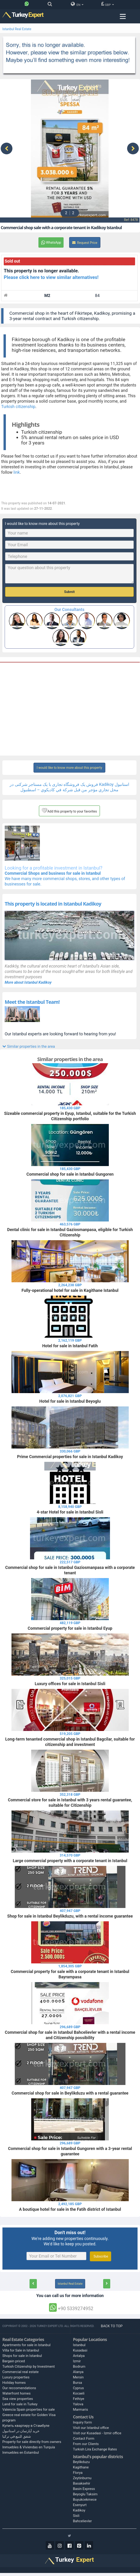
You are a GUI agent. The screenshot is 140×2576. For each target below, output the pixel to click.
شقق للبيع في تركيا (16, 2436)
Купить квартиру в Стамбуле (25, 2426)
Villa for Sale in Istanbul (20, 2350)
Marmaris (80, 2409)
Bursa (77, 2383)
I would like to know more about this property (69, 768)
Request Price (84, 243)
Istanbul (79, 2345)
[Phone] (28, 5)
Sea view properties (17, 2399)
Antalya (79, 2356)
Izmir (77, 2361)
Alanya (78, 2372)
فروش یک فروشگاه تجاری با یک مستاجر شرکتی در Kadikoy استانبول (69, 784)
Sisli (76, 2516)
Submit (69, 592)
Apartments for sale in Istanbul (26, 2345)
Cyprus (78, 2388)
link (16, 472)
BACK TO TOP (112, 2326)
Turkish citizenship (18, 406)
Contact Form (83, 2438)
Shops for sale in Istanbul (22, 2356)
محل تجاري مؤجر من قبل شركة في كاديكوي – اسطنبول (69, 790)
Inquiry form (82, 2422)
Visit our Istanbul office (91, 2428)
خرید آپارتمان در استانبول (20, 2431)
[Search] (51, 5)
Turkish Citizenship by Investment (28, 2366)
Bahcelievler (82, 2521)
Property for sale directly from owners (31, 2442)
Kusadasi (80, 2350)
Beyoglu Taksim (85, 2494)
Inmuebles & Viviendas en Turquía (28, 2447)
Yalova (78, 2404)
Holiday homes (14, 2383)
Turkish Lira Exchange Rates (95, 2449)
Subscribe (100, 2256)
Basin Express (84, 2489)
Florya (78, 2473)
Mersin (78, 2377)
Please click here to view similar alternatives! (51, 277)
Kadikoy (79, 2510)
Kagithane (81, 2467)
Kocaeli (78, 2393)
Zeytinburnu (82, 2478)
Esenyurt (80, 2505)
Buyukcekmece (85, 2499)
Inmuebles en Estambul (20, 2452)
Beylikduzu (81, 2462)
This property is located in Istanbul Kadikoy (53, 903)
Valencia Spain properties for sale (28, 2409)
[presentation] (6, 148)
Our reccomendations (19, 2388)
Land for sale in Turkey (20, 2404)
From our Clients (86, 2444)
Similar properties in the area (28, 1046)
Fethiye (78, 2399)
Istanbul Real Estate (16, 29)
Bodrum (79, 2366)
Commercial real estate (20, 2372)
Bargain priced (13, 2361)
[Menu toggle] (123, 16)
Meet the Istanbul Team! (32, 1001)
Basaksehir (81, 2483)
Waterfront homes (16, 2393)
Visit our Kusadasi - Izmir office (97, 2433)
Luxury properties (16, 2377)
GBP (107, 4)
